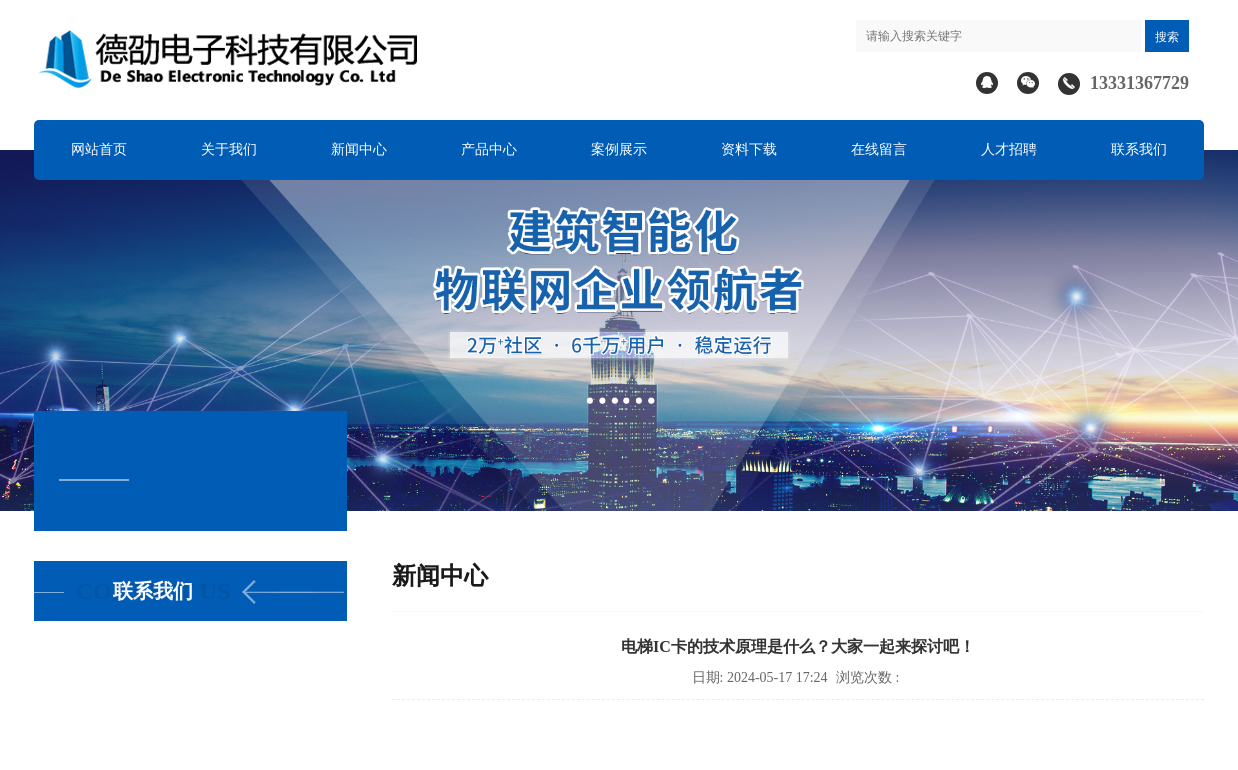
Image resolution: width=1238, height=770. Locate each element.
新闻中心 (359, 149)
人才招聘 (1009, 149)
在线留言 (879, 149)
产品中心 (489, 149)
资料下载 (749, 149)
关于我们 (229, 149)
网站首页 (99, 149)
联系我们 (1139, 149)
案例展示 (619, 149)
